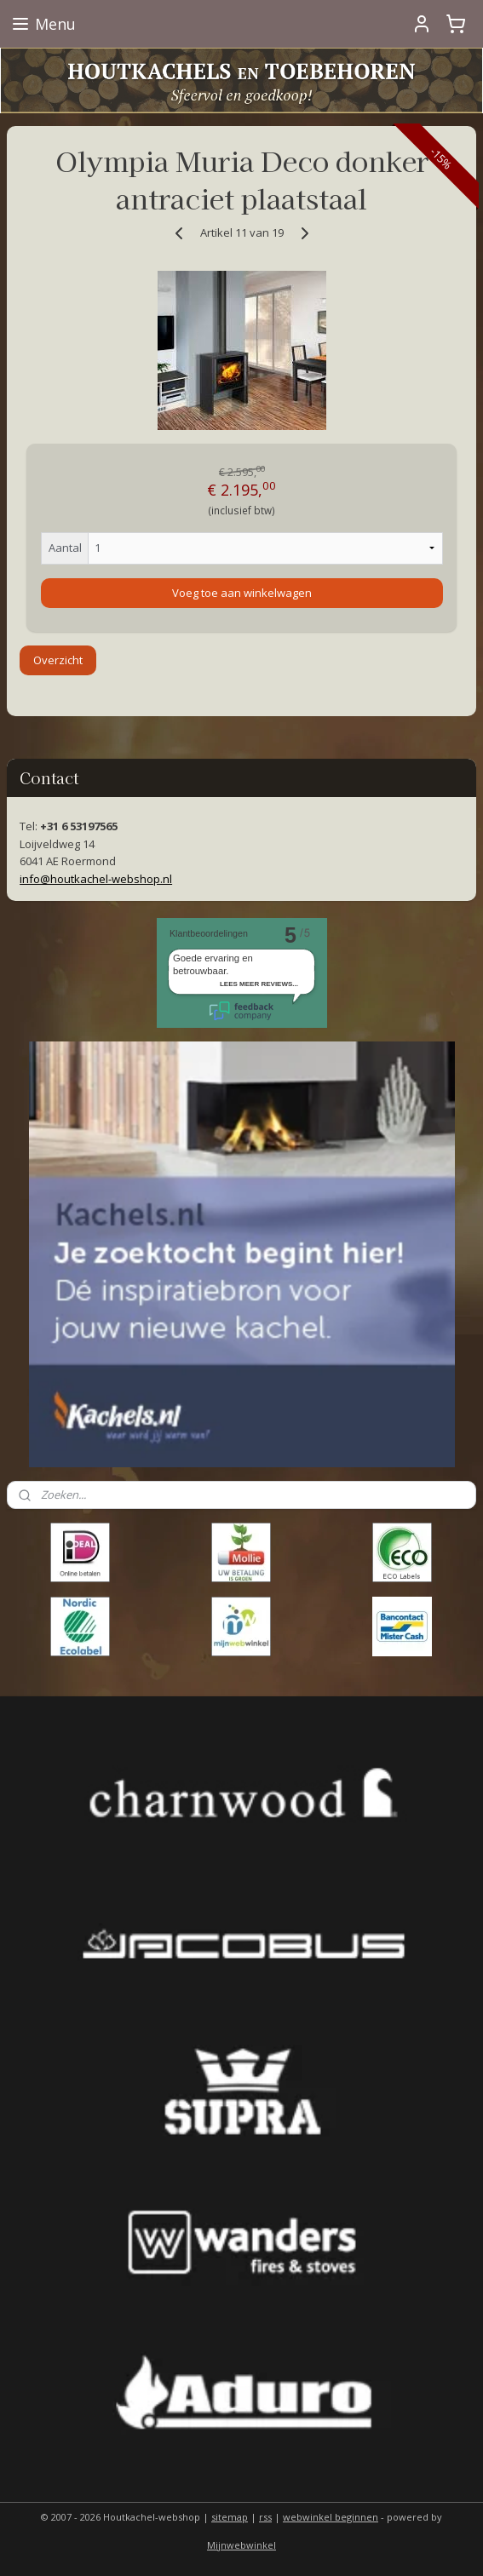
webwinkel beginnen (330, 2516)
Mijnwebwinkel (241, 2545)
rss (265, 2516)
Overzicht (58, 660)
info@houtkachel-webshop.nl (96, 878)
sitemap (229, 2516)
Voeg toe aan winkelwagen (242, 592)
